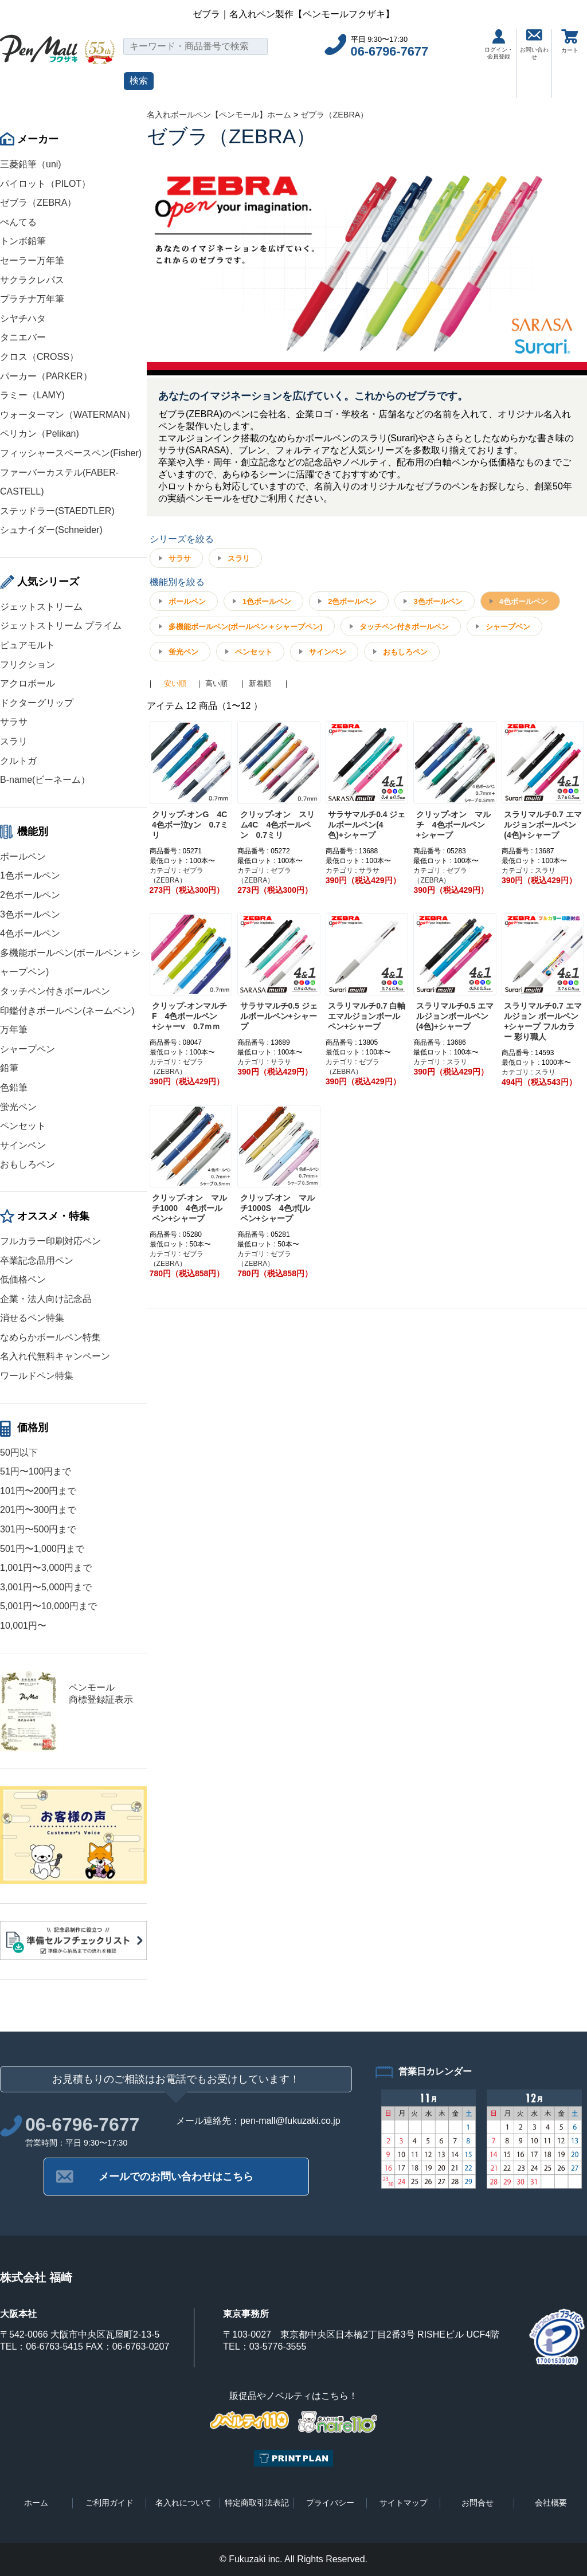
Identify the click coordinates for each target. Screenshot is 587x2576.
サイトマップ (403, 2502)
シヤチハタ (23, 318)
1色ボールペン (30, 875)
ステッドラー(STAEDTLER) (57, 511)
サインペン (23, 1145)
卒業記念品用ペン (36, 1260)
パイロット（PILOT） (45, 184)
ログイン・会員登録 (498, 44)
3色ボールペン (30, 914)
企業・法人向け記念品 (46, 1299)
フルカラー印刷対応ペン (50, 1241)
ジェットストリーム (41, 606)
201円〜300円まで (38, 1510)
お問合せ (477, 2502)
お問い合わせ (534, 44)
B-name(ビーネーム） (45, 780)
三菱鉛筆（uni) (30, 164)
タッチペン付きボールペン (55, 991)
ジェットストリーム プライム (61, 625)
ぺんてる (18, 222)
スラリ (14, 741)
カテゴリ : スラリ (528, 870)
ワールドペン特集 (36, 1376)
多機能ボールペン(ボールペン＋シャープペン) (246, 626)
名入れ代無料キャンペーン (55, 1356)
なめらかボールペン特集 (50, 1337)
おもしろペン (27, 1164)
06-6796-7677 (389, 51)
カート (569, 41)
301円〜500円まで (38, 1529)
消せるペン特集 (32, 1318)
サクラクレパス (32, 280)
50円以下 (19, 1452)
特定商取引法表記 (257, 2502)
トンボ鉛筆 (23, 241)
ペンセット (23, 1126)
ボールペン (23, 856)
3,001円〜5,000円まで (46, 1587)
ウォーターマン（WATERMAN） (67, 414)
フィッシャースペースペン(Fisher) (71, 453)
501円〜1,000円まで (42, 1549)
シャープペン (27, 1049)
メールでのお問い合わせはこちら (176, 2176)
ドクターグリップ (36, 703)
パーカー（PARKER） (46, 376)
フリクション (27, 664)
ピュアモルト (27, 645)
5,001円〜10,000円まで (48, 1606)
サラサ (14, 722)
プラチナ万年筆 (32, 299)
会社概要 (551, 2502)
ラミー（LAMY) (32, 395)
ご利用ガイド (109, 2502)
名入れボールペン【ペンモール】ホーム (219, 114)
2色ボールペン (30, 895)
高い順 (216, 683)
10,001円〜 (23, 1625)
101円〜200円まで (38, 1491)
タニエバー (23, 337)
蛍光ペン (18, 1107)
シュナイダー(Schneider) (51, 530)
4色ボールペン (30, 933)
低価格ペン (23, 1279)
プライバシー (330, 2502)
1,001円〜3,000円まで (46, 1568)
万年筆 (14, 1029)
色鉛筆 (14, 1087)
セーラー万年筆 (32, 260)
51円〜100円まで (36, 1471)
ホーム (36, 2502)
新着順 (260, 683)
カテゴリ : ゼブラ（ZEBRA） (177, 875)
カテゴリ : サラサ (352, 870)
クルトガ (18, 761)
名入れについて (183, 2502)
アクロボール (27, 683)
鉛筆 (9, 1068)
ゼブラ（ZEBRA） (38, 202)
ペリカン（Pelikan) (39, 433)
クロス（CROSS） (39, 357)
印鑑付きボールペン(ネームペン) (67, 1010)
